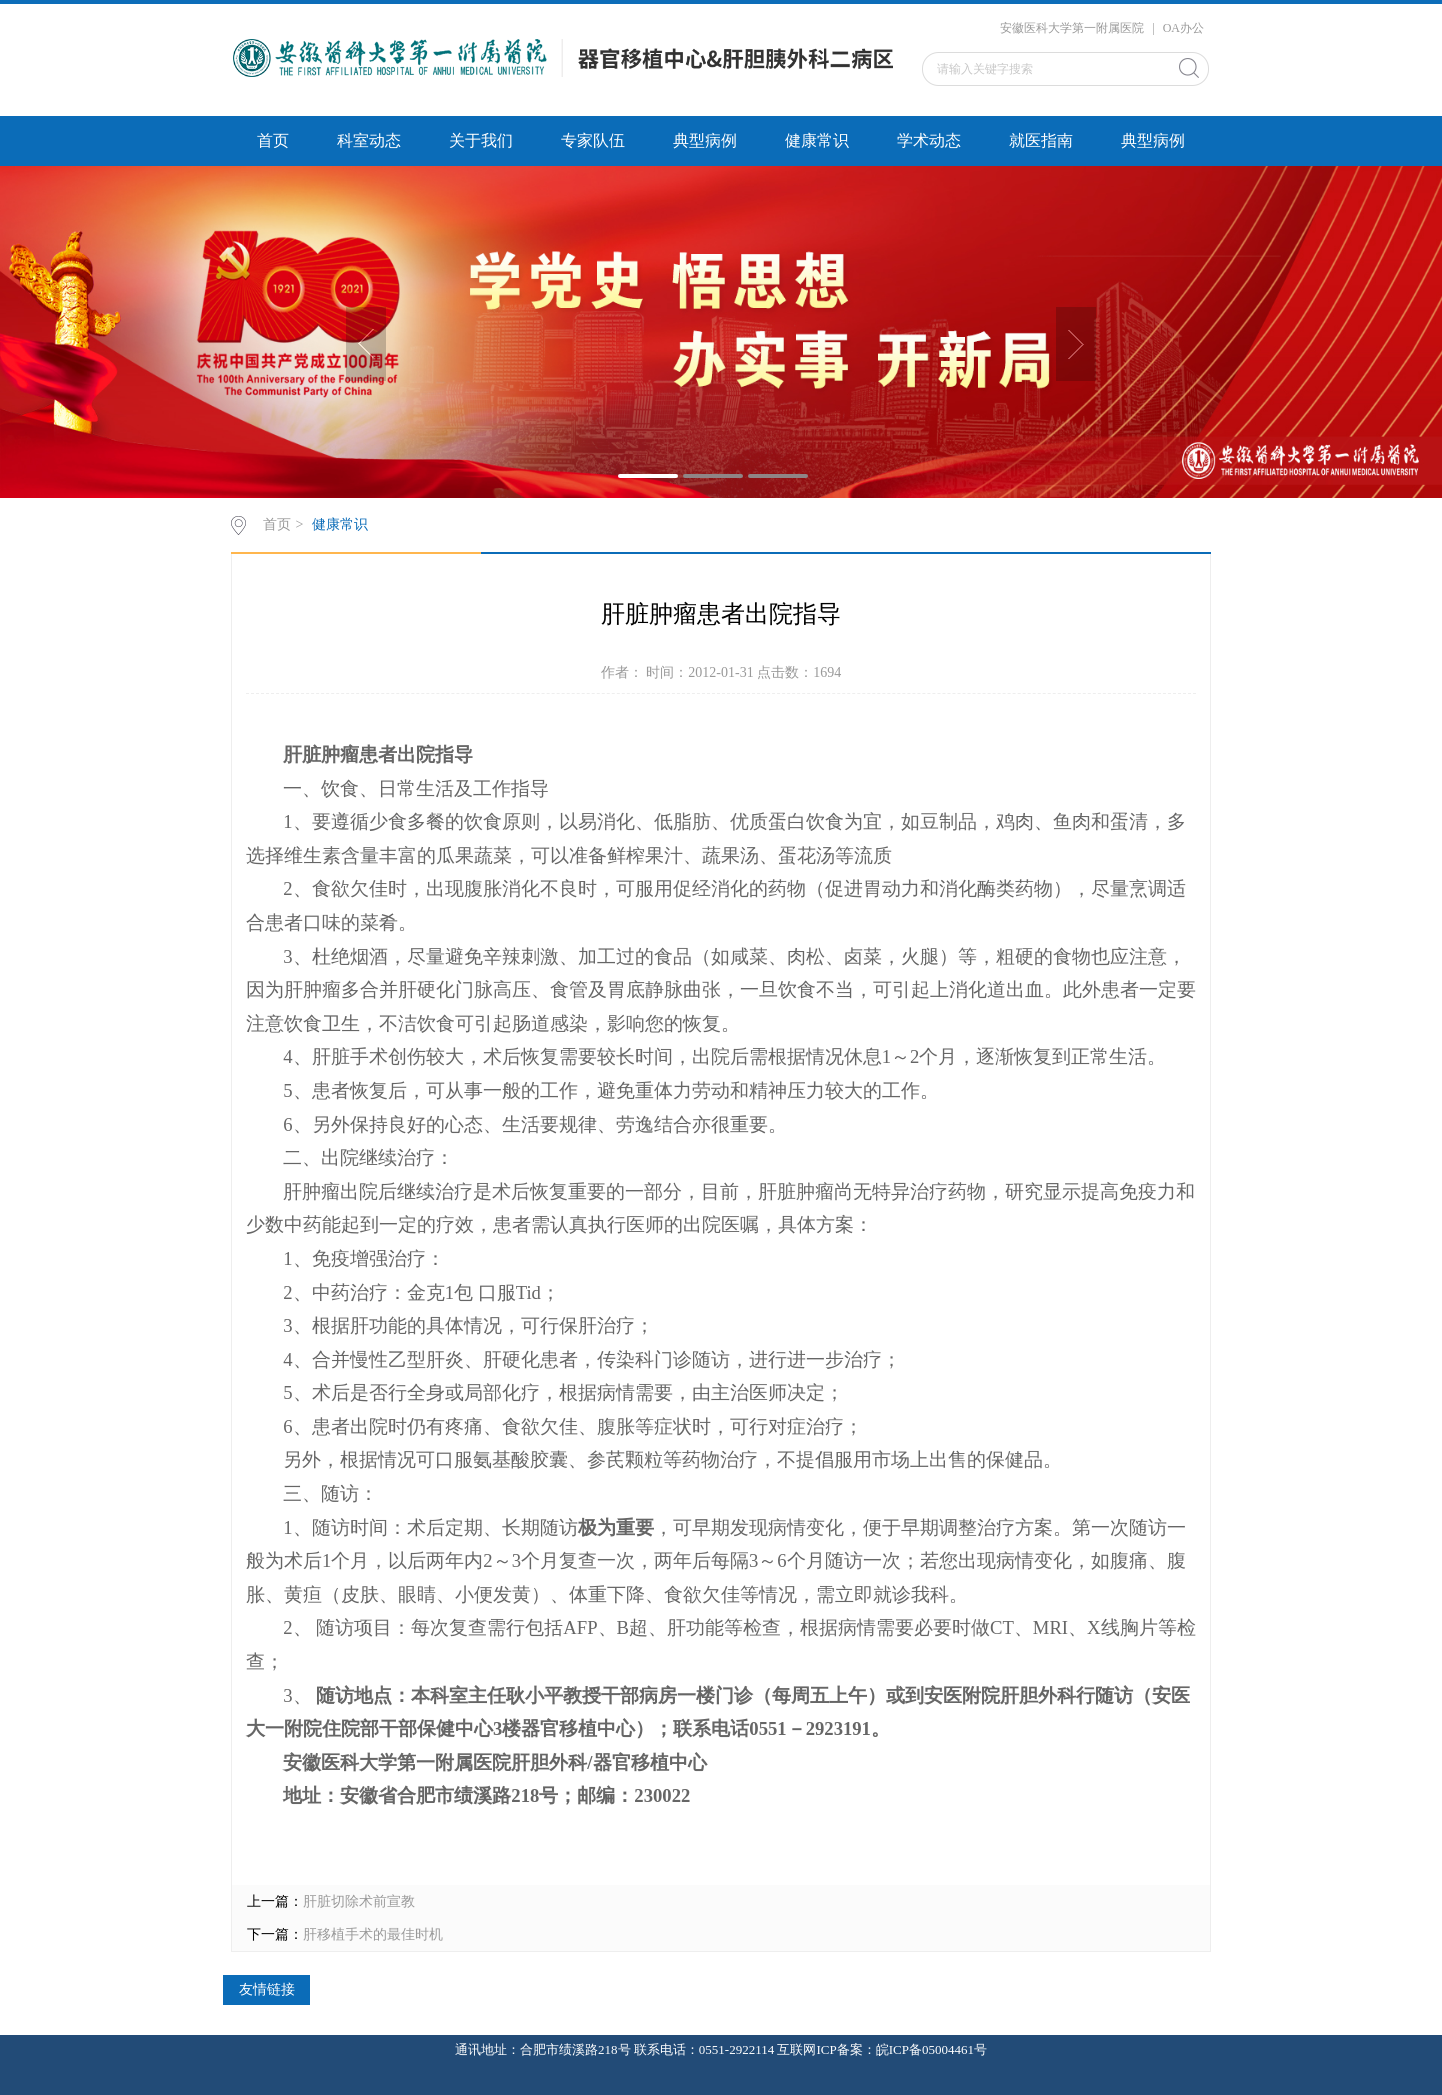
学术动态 (929, 140)
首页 (273, 140)
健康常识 (817, 140)
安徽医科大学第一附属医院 (1072, 28)
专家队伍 (593, 140)
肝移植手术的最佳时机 (373, 1934)
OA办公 (1183, 28)
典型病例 (705, 140)
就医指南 (1041, 140)
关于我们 (481, 140)
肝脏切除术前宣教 (359, 1901)
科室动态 (369, 140)
